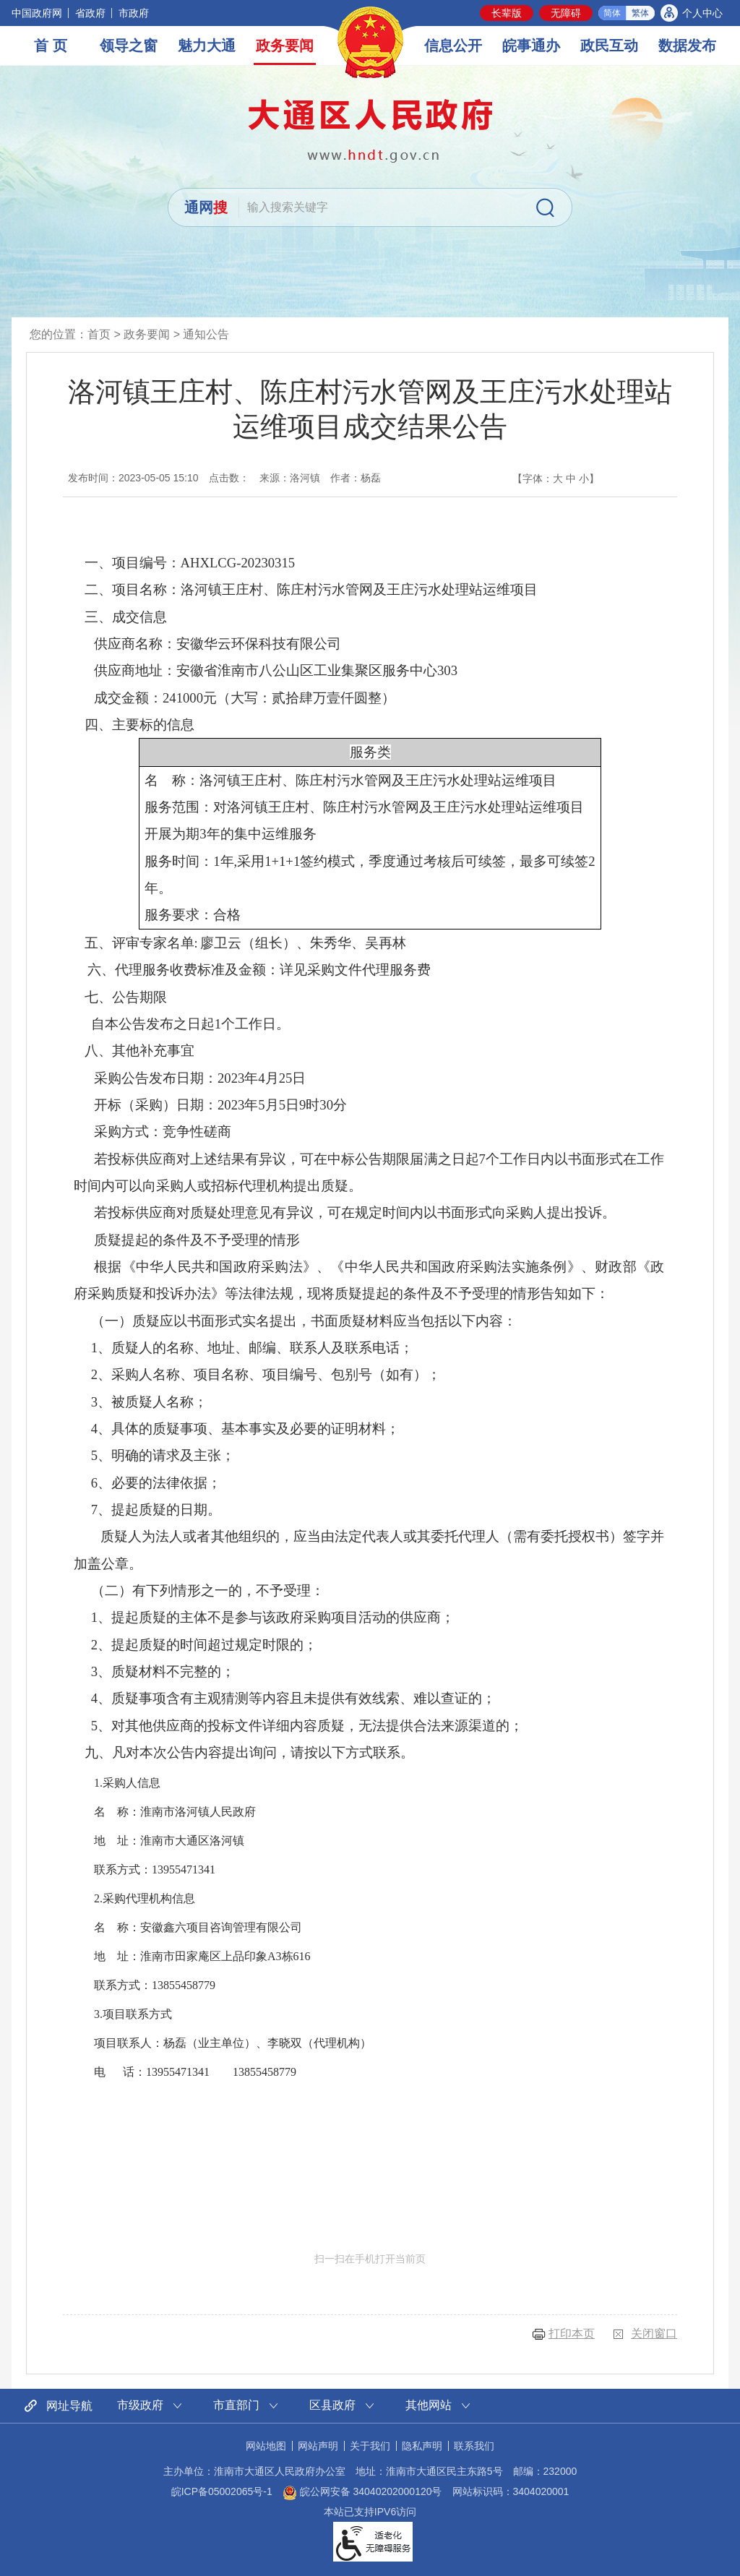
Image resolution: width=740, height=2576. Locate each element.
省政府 (90, 13)
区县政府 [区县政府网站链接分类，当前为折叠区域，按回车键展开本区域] (332, 2405)
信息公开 (453, 45)
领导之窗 (129, 45)
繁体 (640, 13)
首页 (99, 334)
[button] (506, 13)
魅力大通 (207, 45)
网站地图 (266, 2446)
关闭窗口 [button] (654, 2333)
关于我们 (370, 2446)
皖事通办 (531, 45)
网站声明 (318, 2446)
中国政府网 (37, 13)
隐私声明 (422, 2446)
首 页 (50, 45)
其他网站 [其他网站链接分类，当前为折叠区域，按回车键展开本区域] (428, 2405)
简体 (612, 13)
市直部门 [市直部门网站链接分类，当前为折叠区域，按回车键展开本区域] (236, 2405)
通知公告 (206, 334)
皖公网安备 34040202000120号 (362, 2491)
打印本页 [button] (571, 2333)
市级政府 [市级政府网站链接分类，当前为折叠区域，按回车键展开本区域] (140, 2405)
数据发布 (687, 45)
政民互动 (609, 45)
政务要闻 (285, 45)
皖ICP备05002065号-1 (221, 2491)
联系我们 (474, 2446)
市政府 (134, 13)
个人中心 (702, 13)
